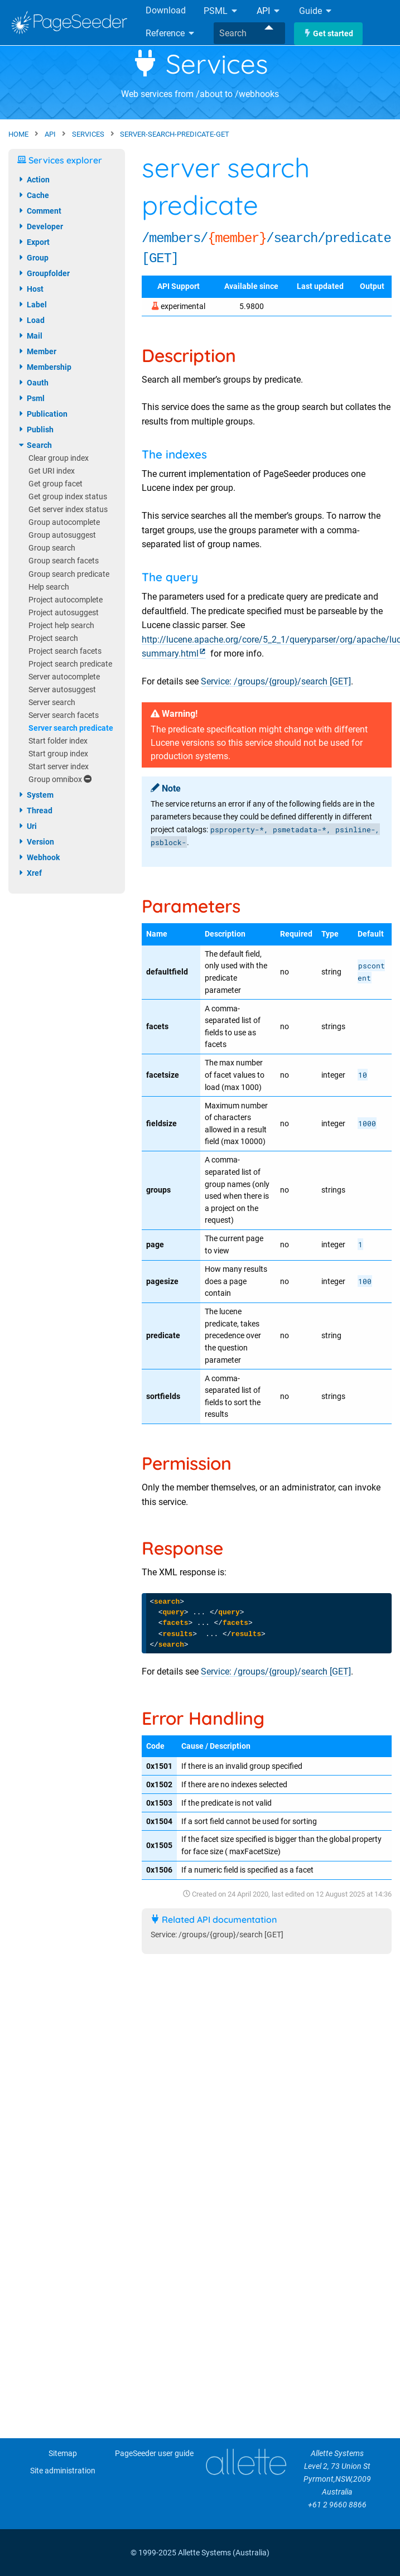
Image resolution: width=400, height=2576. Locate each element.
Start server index (58, 766)
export (33, 242)
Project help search (61, 625)
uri (27, 826)
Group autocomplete (64, 522)
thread (34, 810)
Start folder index (58, 741)
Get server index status (68, 509)
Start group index (58, 754)
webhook (38, 857)
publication (42, 413)
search (34, 445)
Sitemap (63, 2453)
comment (39, 210)
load (31, 320)
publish (35, 429)
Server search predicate (70, 728)
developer (40, 226)
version (35, 841)
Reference (171, 33)
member (36, 351)
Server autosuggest (62, 689)
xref (29, 873)
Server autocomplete (64, 677)
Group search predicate (68, 574)
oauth (33, 382)
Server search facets (63, 715)
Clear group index (58, 458)
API (269, 11)
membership (44, 367)
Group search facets (63, 561)
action (33, 179)
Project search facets (65, 651)
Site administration (62, 2471)
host (30, 288)
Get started (328, 33)
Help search (48, 587)
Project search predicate (70, 664)
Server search (51, 702)
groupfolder (43, 273)
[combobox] (249, 33)
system (35, 794)
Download (166, 10)
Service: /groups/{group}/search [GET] (276, 681)
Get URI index (51, 471)
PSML (221, 11)
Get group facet (55, 484)
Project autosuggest (63, 613)
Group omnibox (59, 779)
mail (29, 335)
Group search (51, 548)
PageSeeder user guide (154, 2453)
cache (33, 195)
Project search (53, 638)
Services (200, 63)
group (33, 257)
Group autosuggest (62, 535)
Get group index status (67, 496)
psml (31, 398)
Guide (316, 11)
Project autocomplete (65, 600)
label (32, 304)
